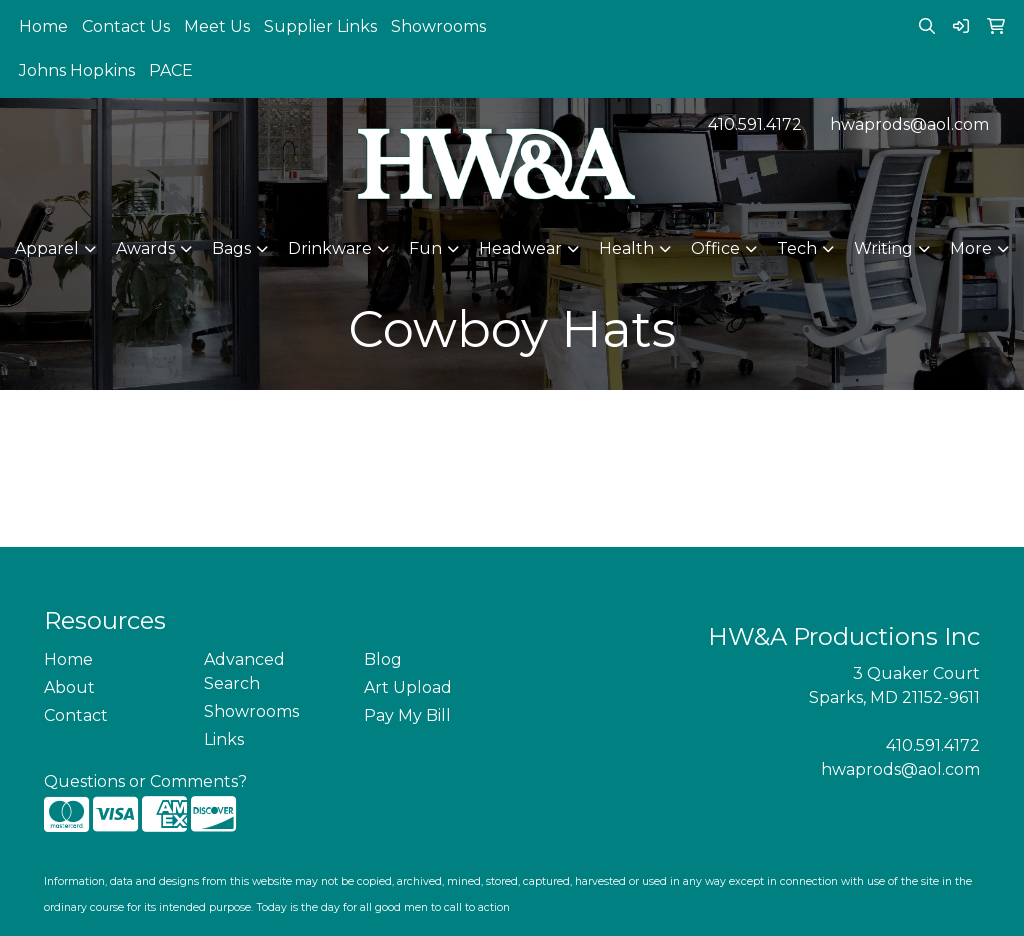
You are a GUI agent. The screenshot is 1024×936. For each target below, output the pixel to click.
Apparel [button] (47, 248)
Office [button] (715, 248)
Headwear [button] (520, 248)
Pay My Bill (407, 715)
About (69, 687)
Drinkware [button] (330, 248)
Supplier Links (320, 26)
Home (43, 26)
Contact (76, 715)
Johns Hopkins (77, 70)
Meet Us (217, 26)
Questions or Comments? (145, 781)
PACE (171, 70)
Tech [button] (797, 248)
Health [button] (626, 248)
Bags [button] (231, 248)
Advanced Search (244, 671)
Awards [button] (145, 248)
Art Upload (408, 687)
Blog (383, 659)
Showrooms (438, 26)
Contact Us (126, 26)
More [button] (971, 248)
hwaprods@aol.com (909, 124)
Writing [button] (883, 248)
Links (224, 739)
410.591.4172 (755, 124)
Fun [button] (425, 248)
